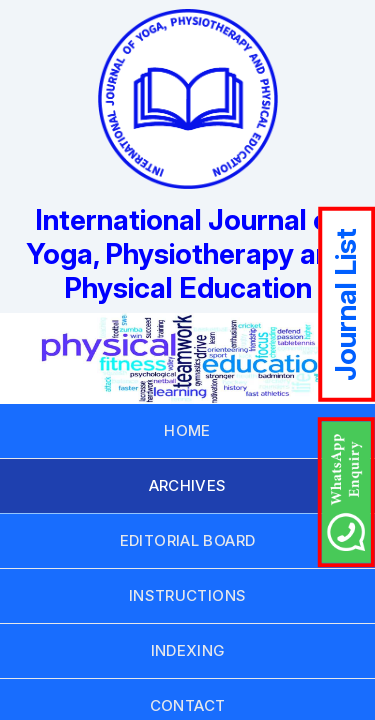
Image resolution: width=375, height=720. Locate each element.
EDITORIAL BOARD (188, 540)
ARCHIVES (188, 485)
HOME (187, 430)
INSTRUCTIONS (188, 595)
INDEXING (188, 650)
